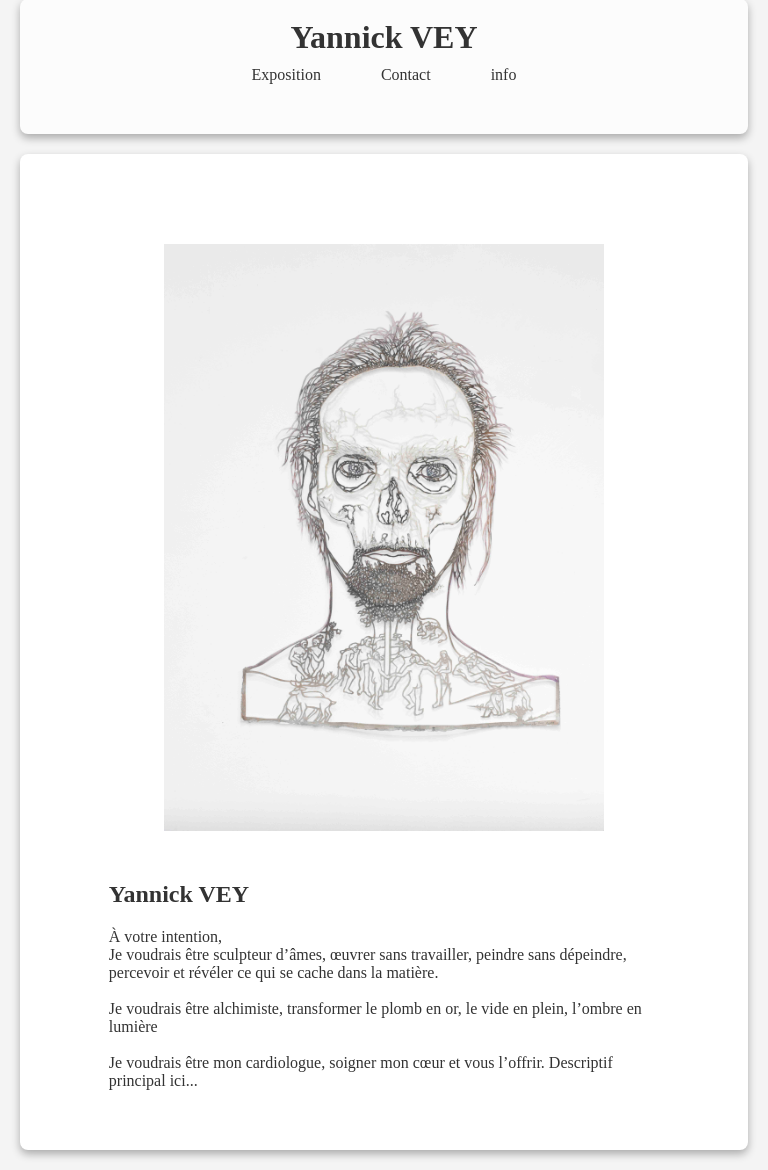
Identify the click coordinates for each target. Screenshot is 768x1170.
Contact (406, 74)
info (504, 74)
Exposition (286, 74)
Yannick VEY (383, 37)
